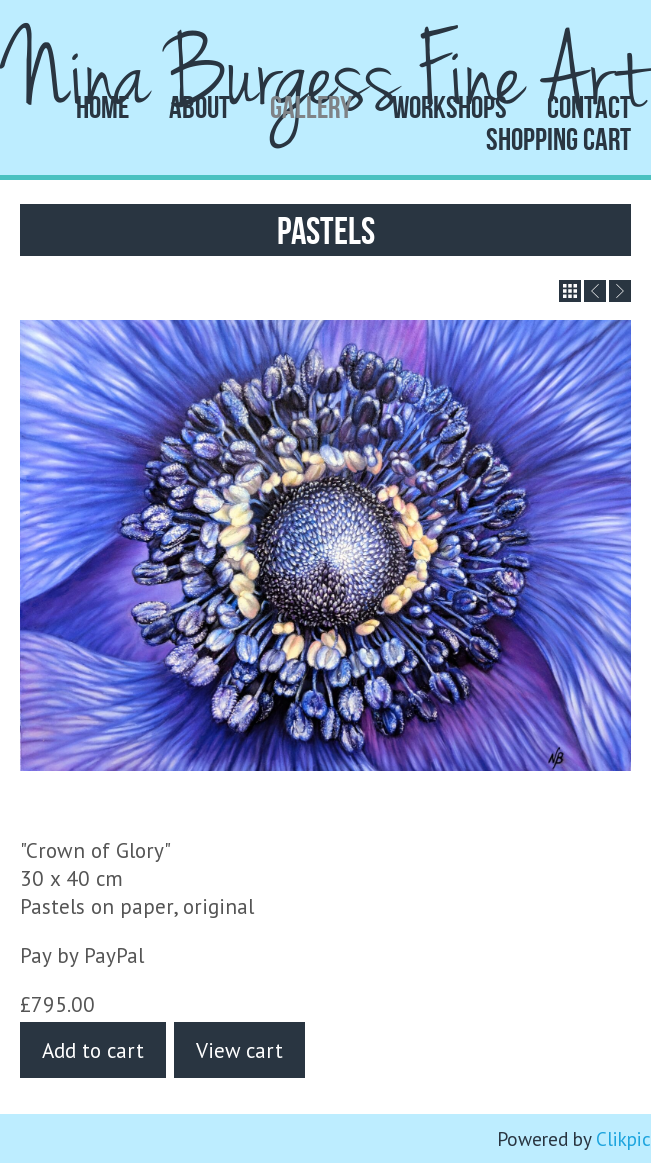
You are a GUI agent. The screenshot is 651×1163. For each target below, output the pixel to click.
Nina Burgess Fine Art (326, 77)
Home (102, 107)
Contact (589, 107)
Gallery (311, 107)
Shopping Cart (558, 139)
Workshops (449, 107)
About (199, 107)
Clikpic (623, 1138)
